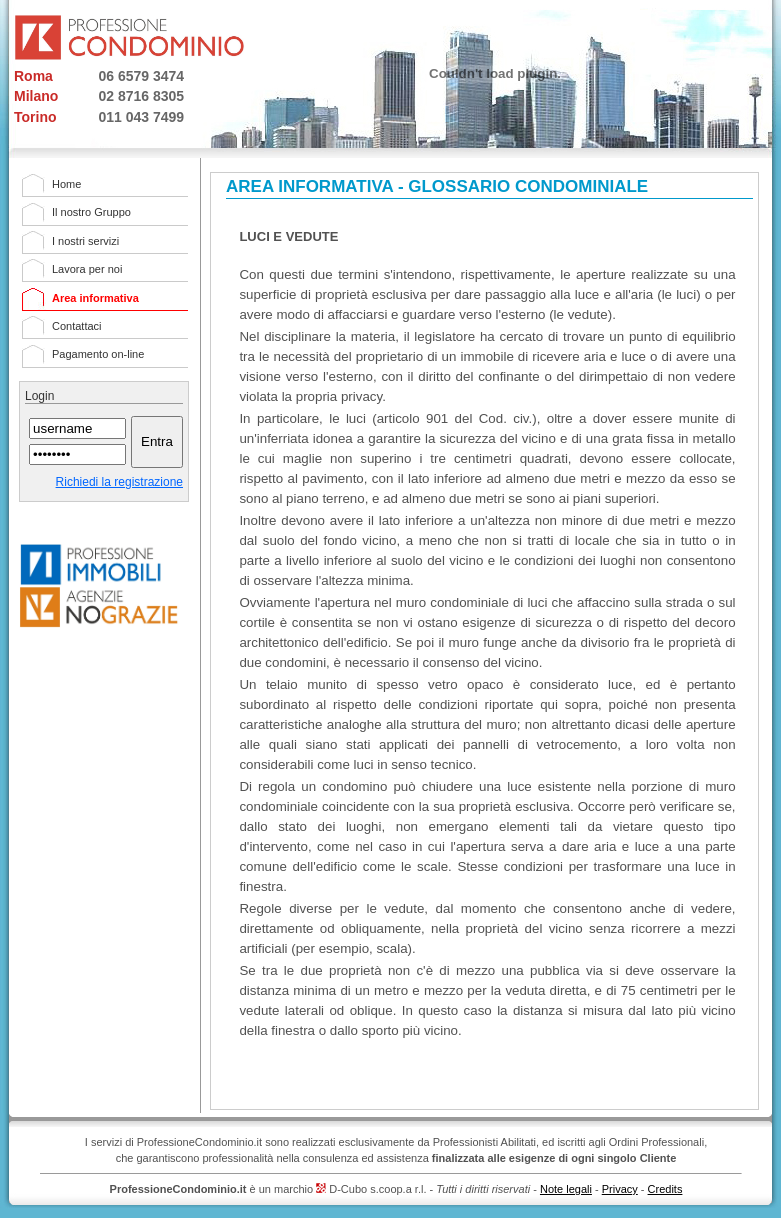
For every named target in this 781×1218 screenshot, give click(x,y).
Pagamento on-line (98, 354)
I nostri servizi (85, 241)
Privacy (620, 1189)
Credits (665, 1189)
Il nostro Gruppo (91, 212)
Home (66, 184)
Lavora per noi (87, 269)
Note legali (566, 1189)
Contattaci (77, 326)
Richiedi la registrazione (119, 482)
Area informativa (95, 298)
